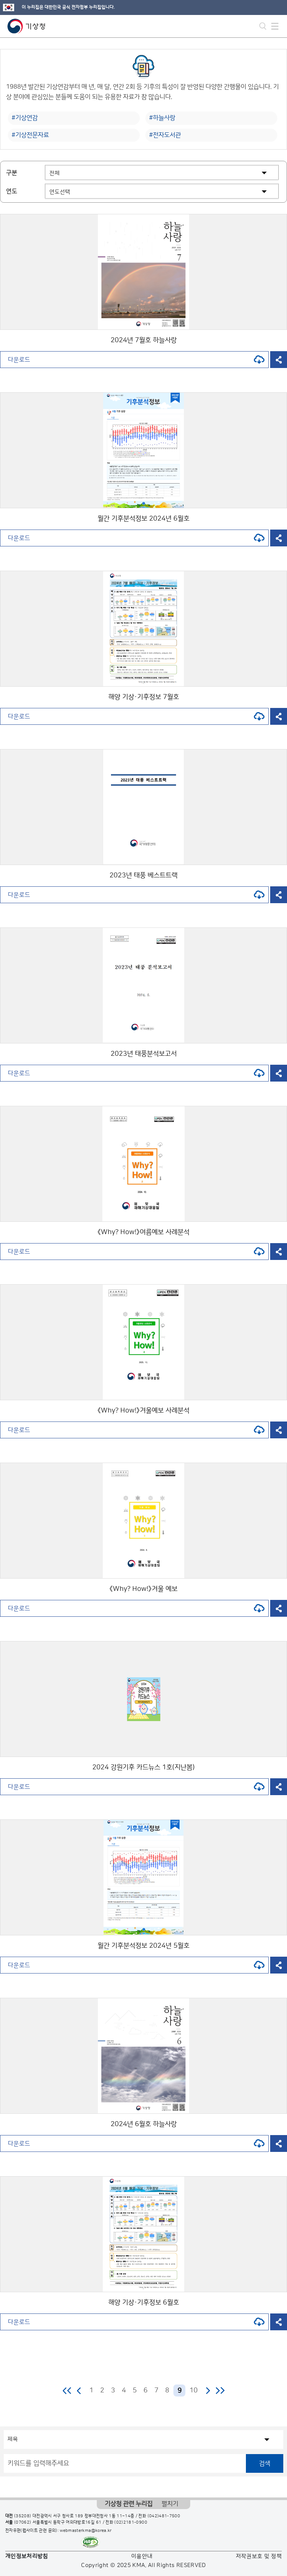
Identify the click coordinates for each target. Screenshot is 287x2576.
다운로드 (136, 359)
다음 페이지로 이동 (208, 2390)
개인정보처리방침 (26, 2556)
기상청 (26, 26)
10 (193, 2390)
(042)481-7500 (164, 2516)
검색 (264, 2463)
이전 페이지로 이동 (79, 2390)
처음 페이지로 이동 (67, 2390)
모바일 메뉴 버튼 (275, 26)
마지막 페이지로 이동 (220, 2390)
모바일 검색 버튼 (263, 26)
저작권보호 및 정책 (259, 2556)
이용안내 (141, 2556)
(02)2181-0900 (130, 2522)
